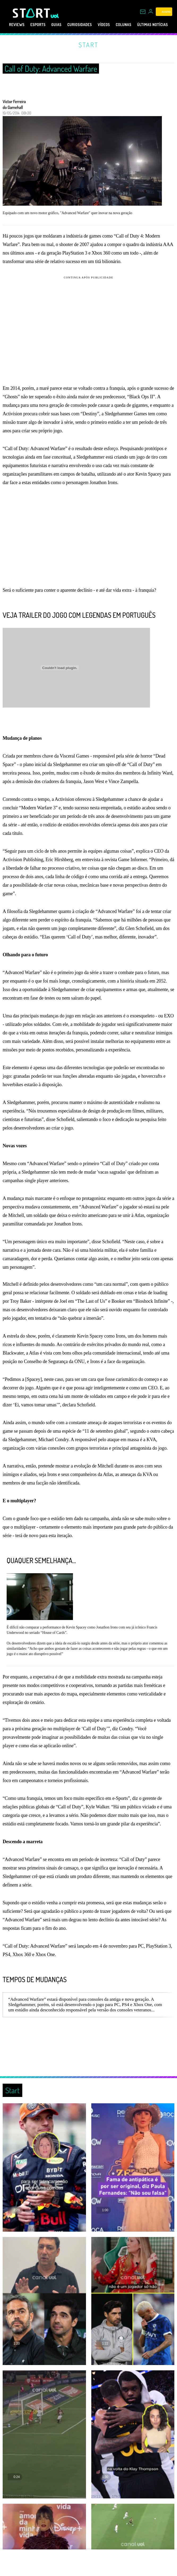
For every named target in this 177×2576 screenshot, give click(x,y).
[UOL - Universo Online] (55, 16)
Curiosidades (85, 25)
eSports (36, 25)
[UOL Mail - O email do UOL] (143, 12)
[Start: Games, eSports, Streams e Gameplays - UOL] (32, 13)
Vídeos (113, 25)
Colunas (136, 25)
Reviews (12, 25)
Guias (57, 25)
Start (88, 44)
